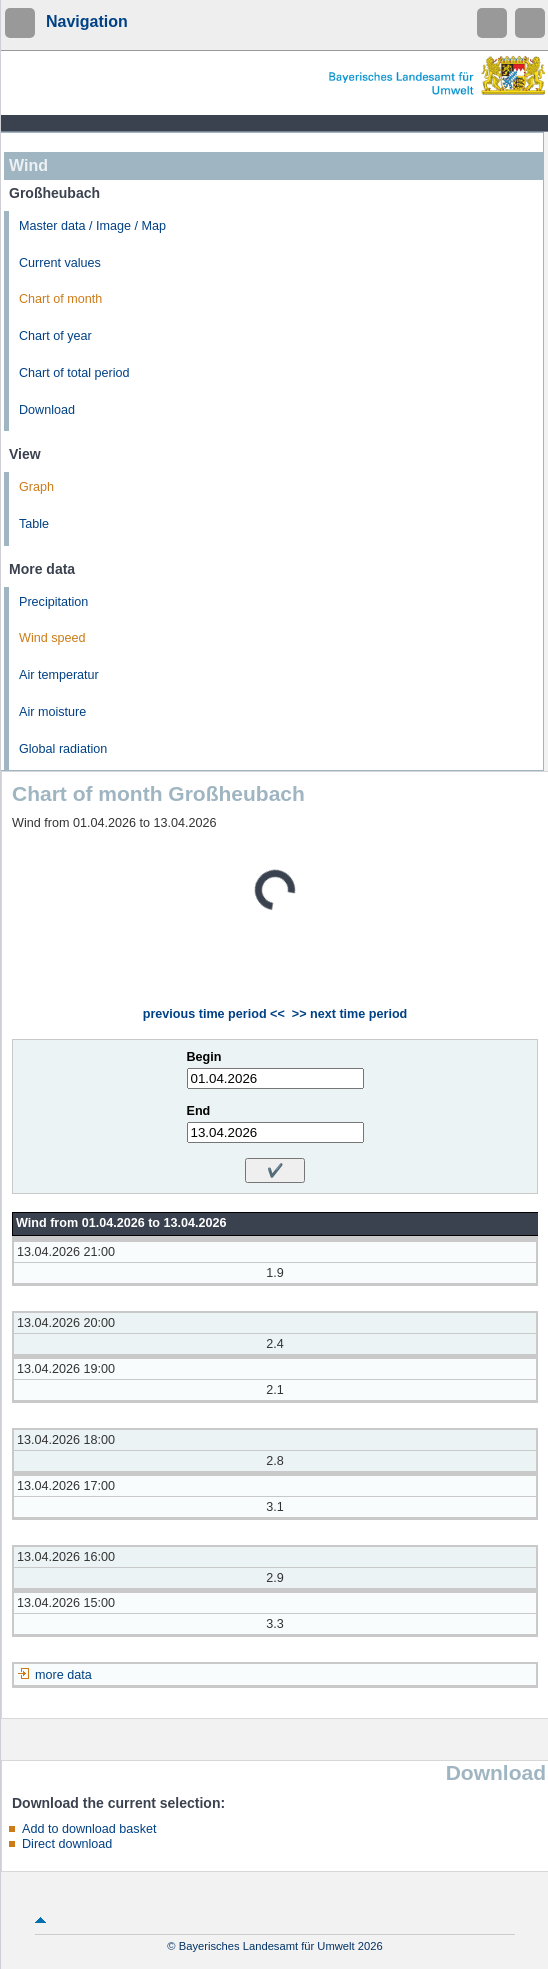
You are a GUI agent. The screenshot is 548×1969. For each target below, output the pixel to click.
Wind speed (52, 638)
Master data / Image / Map (92, 226)
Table (34, 524)
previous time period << (214, 1014)
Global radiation (63, 749)
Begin (204, 1057)
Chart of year (55, 336)
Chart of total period (74, 373)
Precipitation (53, 602)
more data (63, 1675)
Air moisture (52, 712)
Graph (36, 487)
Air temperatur (59, 675)
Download (47, 410)
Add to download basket (89, 1829)
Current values (60, 263)
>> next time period (349, 1014)
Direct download (67, 1844)
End (199, 1111)
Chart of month (60, 299)
